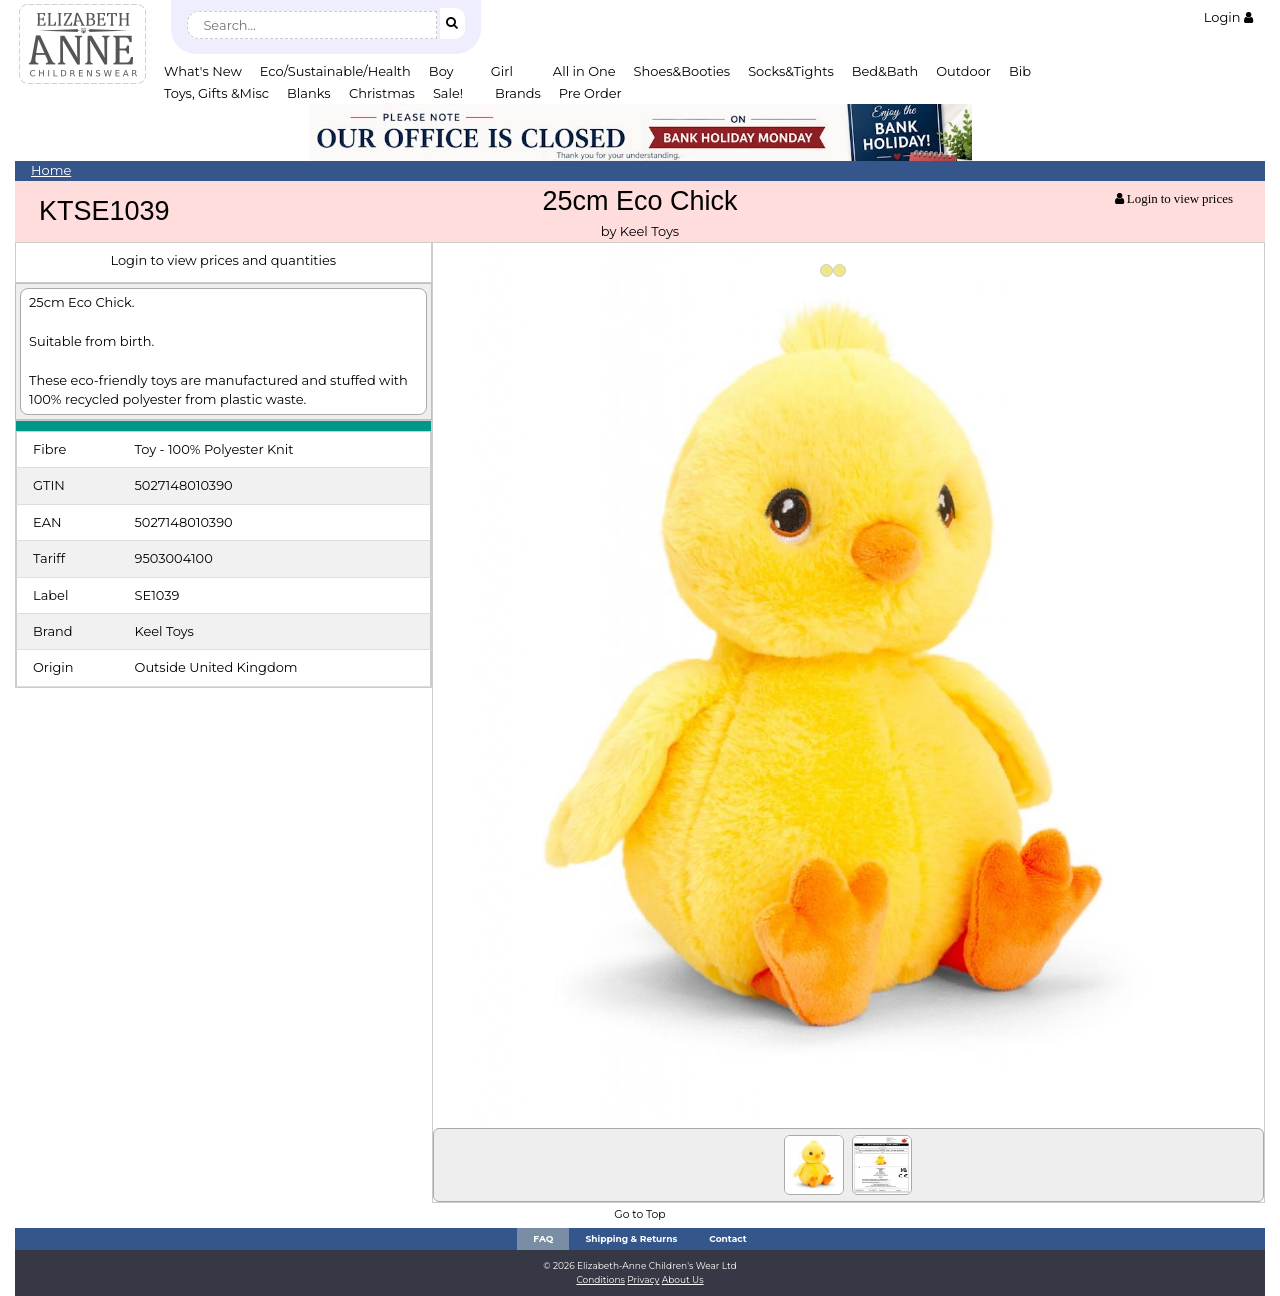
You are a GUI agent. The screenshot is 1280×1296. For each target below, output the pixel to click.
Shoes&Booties (682, 71)
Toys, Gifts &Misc (216, 93)
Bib (1020, 71)
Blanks (309, 93)
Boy (441, 71)
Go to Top (639, 1214)
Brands (518, 93)
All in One (584, 71)
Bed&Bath (885, 71)
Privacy (643, 1279)
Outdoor (963, 71)
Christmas (382, 93)
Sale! (448, 93)
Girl (502, 71)
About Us (683, 1279)
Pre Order (590, 93)
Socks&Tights (791, 71)
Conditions (600, 1279)
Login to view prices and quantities (223, 260)
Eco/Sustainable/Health (335, 71)
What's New (203, 71)
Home (51, 170)
